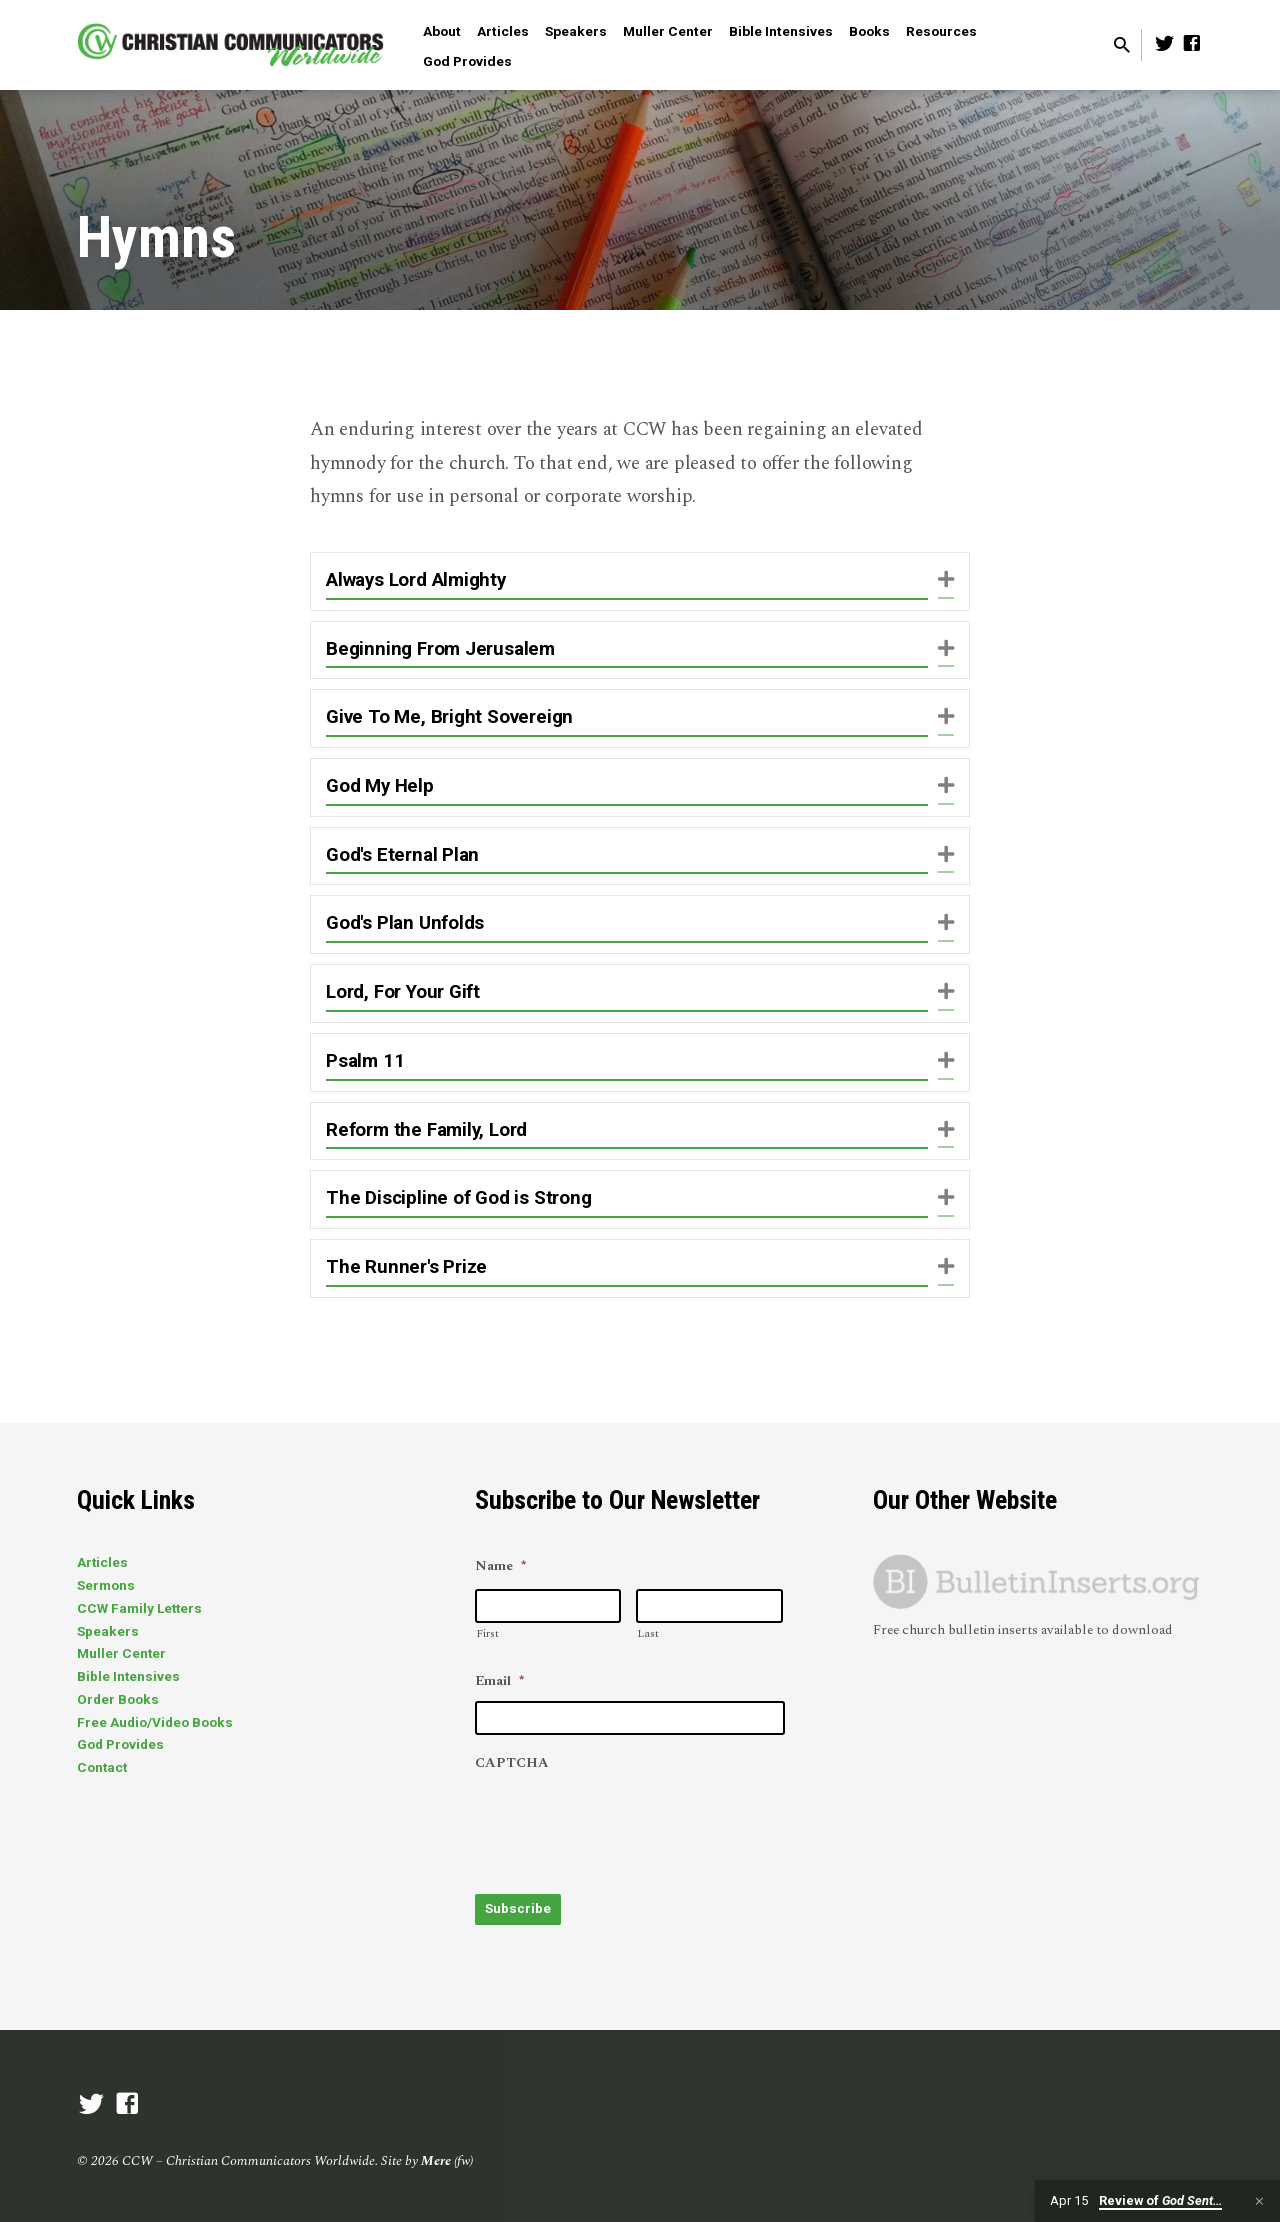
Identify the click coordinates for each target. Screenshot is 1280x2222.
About (442, 31)
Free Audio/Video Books (155, 1722)
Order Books (118, 1699)
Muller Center (668, 31)
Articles (503, 31)
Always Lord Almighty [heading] (416, 580)
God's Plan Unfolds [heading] (405, 923)
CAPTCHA (512, 1764)
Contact (102, 1767)
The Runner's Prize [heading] (406, 1267)
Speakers (576, 31)
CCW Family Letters (139, 1608)
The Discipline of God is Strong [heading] (459, 1198)
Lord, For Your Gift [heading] (403, 992)
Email (499, 1682)
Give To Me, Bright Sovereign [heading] (449, 717)
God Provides (467, 61)
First (487, 1633)
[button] (946, 581)
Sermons (106, 1585)
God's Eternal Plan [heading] (402, 855)
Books (869, 31)
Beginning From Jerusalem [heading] (440, 649)
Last (648, 1633)
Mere (436, 2157)
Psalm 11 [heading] (365, 1061)
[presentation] (627, 1823)
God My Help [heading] (380, 786)
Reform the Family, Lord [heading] (426, 1130)
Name (500, 1567)
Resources (941, 31)
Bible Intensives (781, 31)
